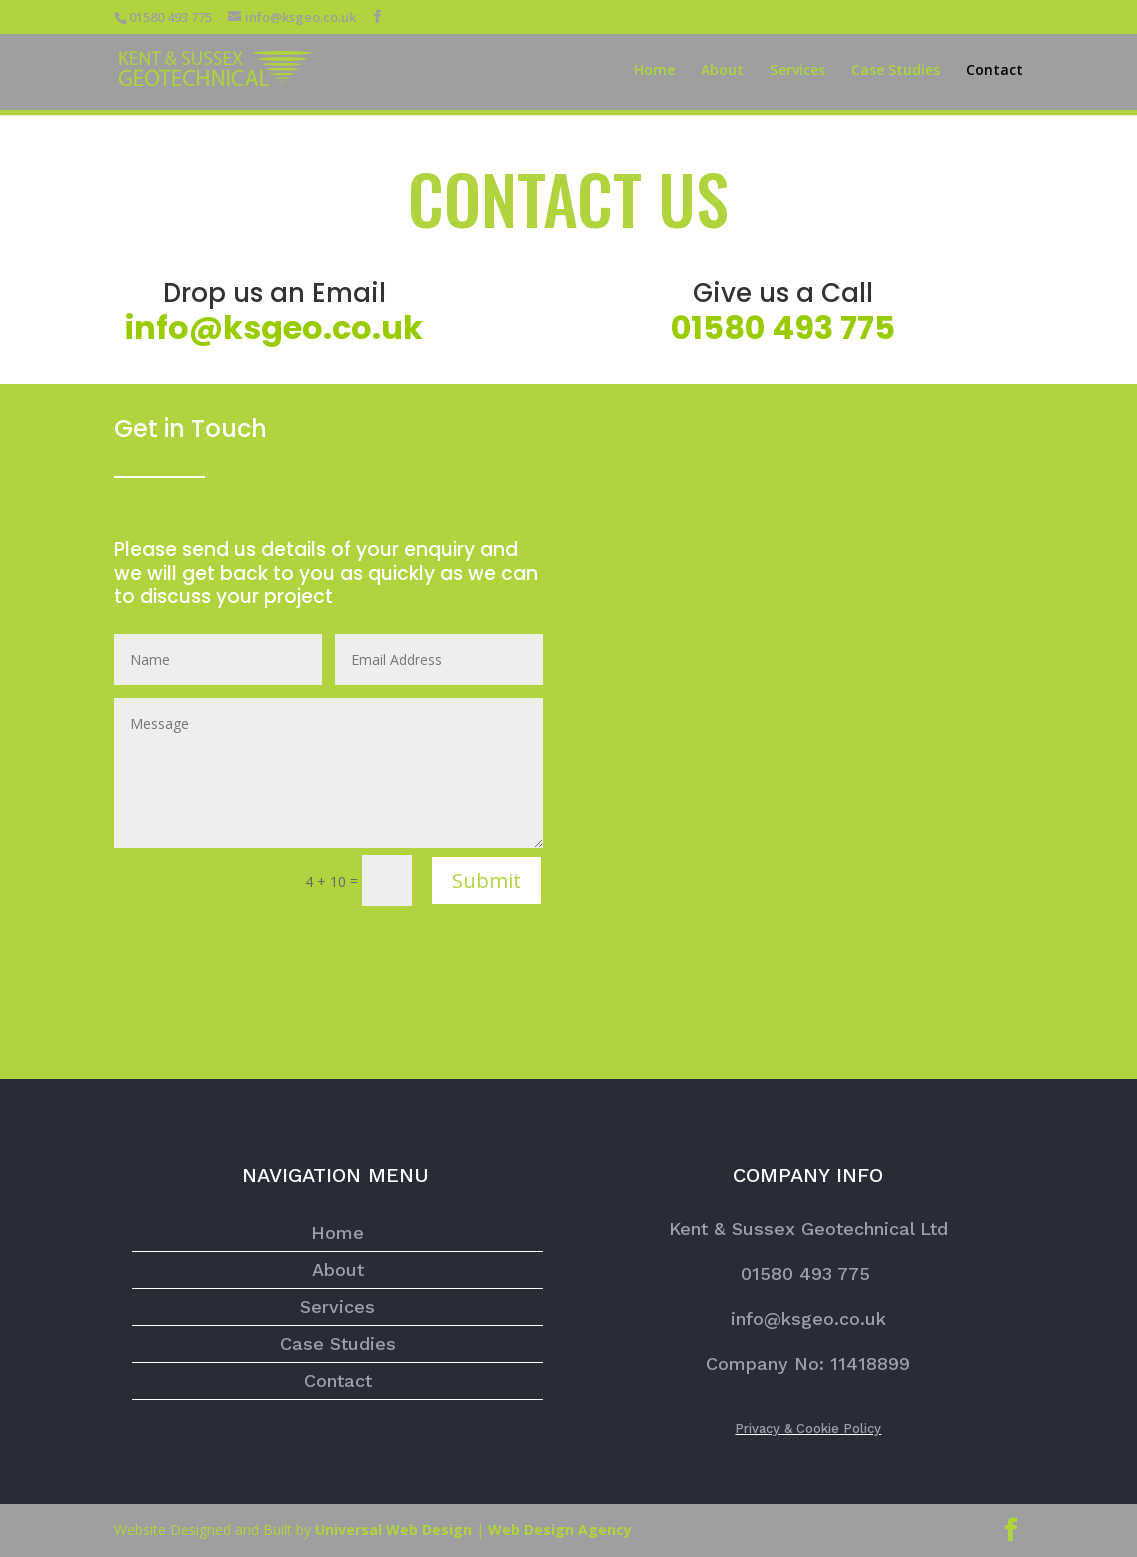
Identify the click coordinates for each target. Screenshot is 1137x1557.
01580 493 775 (808, 1273)
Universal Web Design (393, 1529)
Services (797, 71)
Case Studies (895, 71)
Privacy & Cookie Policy (808, 1428)
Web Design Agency (560, 1529)
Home (654, 71)
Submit (486, 880)
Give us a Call (783, 293)
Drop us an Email (274, 293)
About (722, 71)
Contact (994, 71)
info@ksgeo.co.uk (274, 327)
